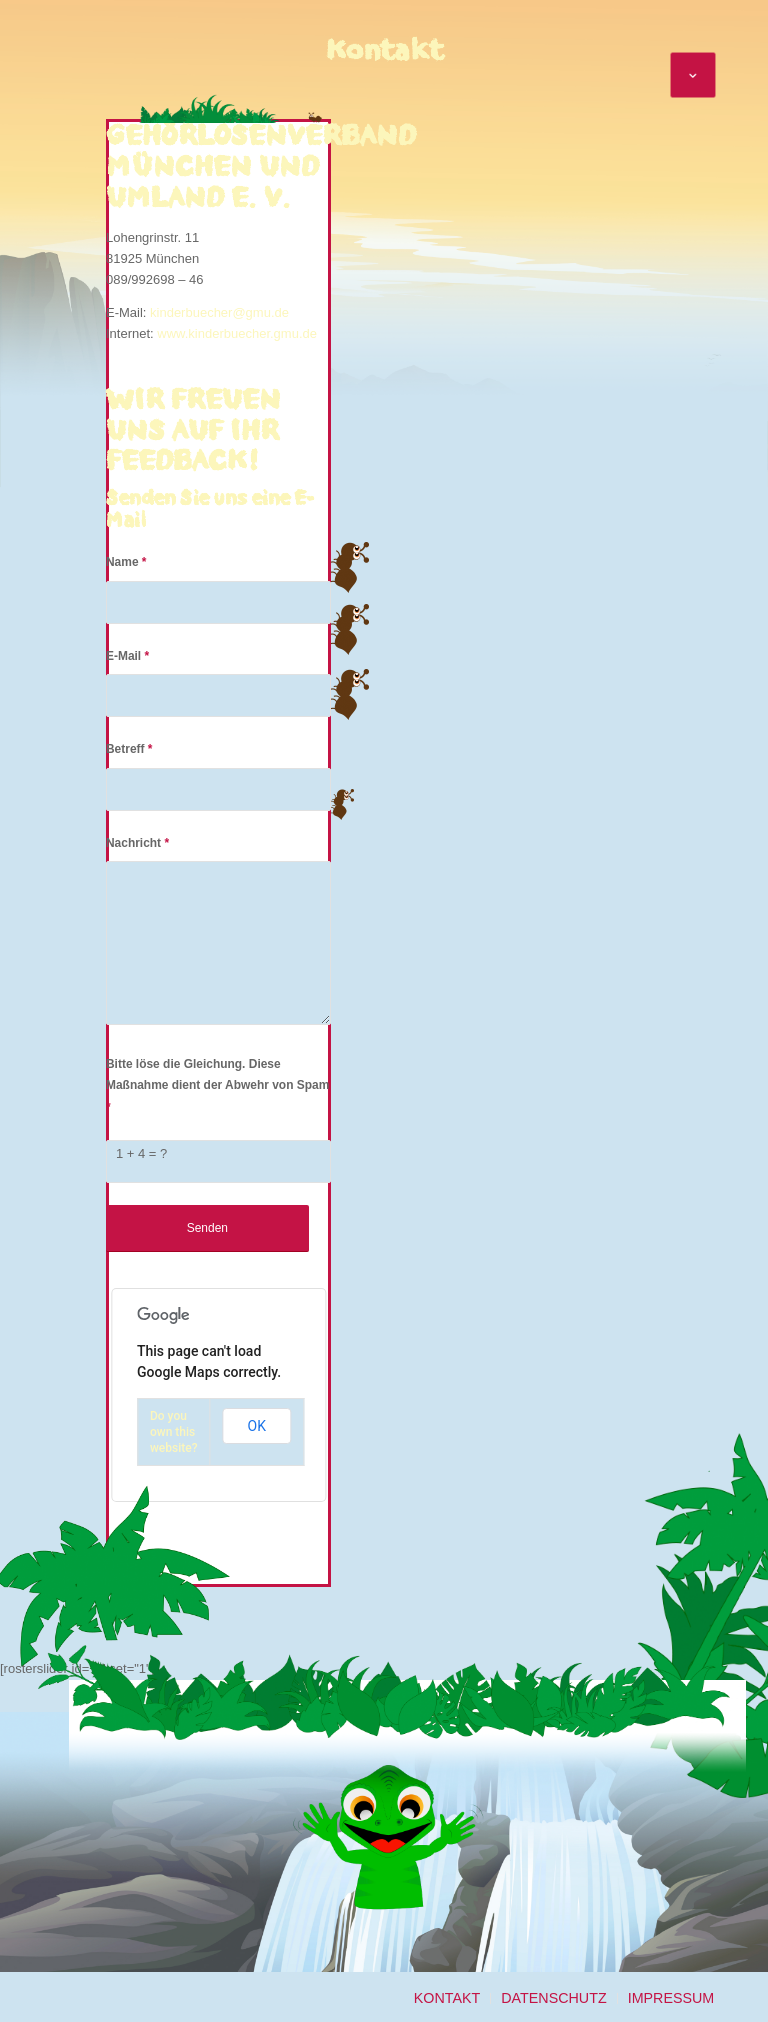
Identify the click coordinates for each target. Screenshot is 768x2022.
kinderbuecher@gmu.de (219, 312)
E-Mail (127, 656)
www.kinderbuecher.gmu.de (237, 333)
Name (126, 562)
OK (257, 1426)
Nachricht (137, 843)
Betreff (129, 749)
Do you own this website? (174, 1432)
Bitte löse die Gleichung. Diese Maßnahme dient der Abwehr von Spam (217, 1085)
